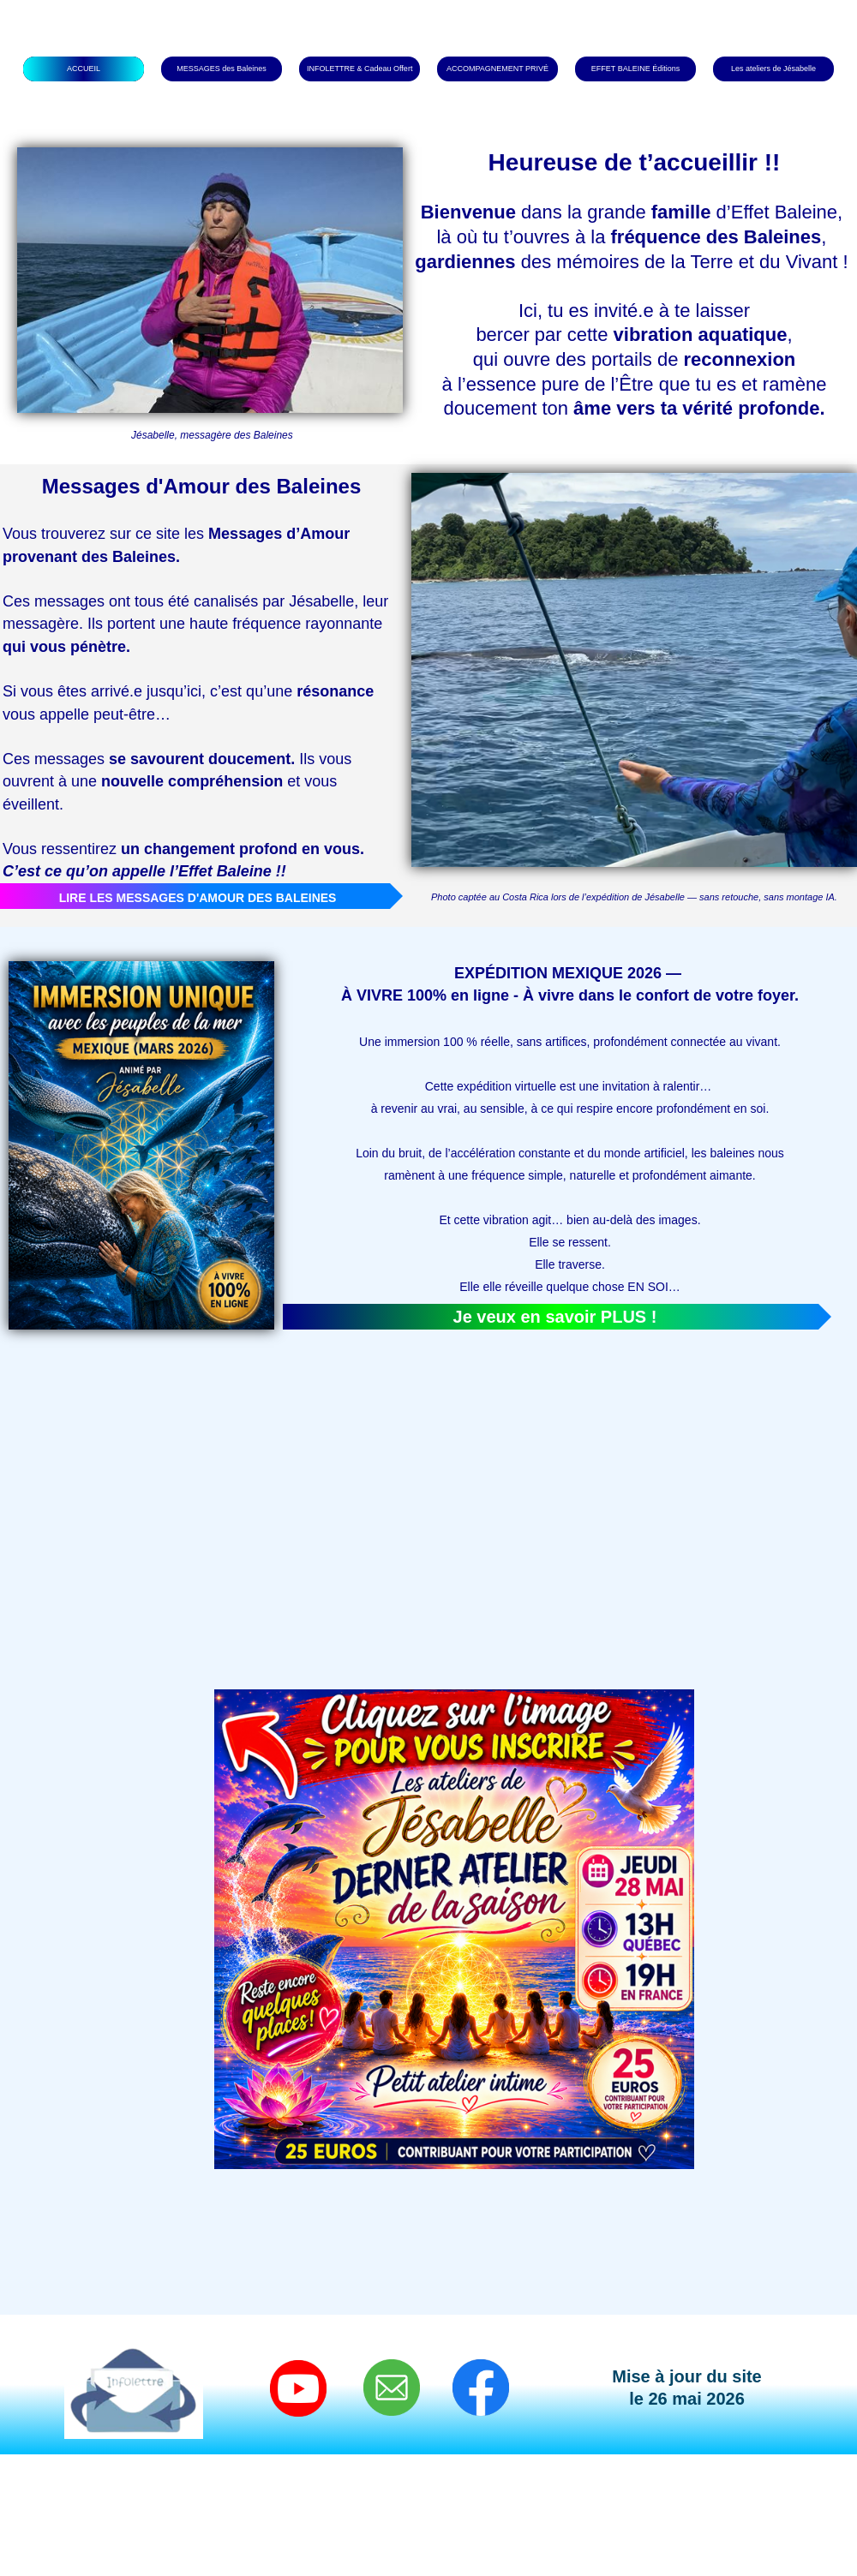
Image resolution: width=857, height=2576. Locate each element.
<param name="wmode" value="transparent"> (206, 1488)
